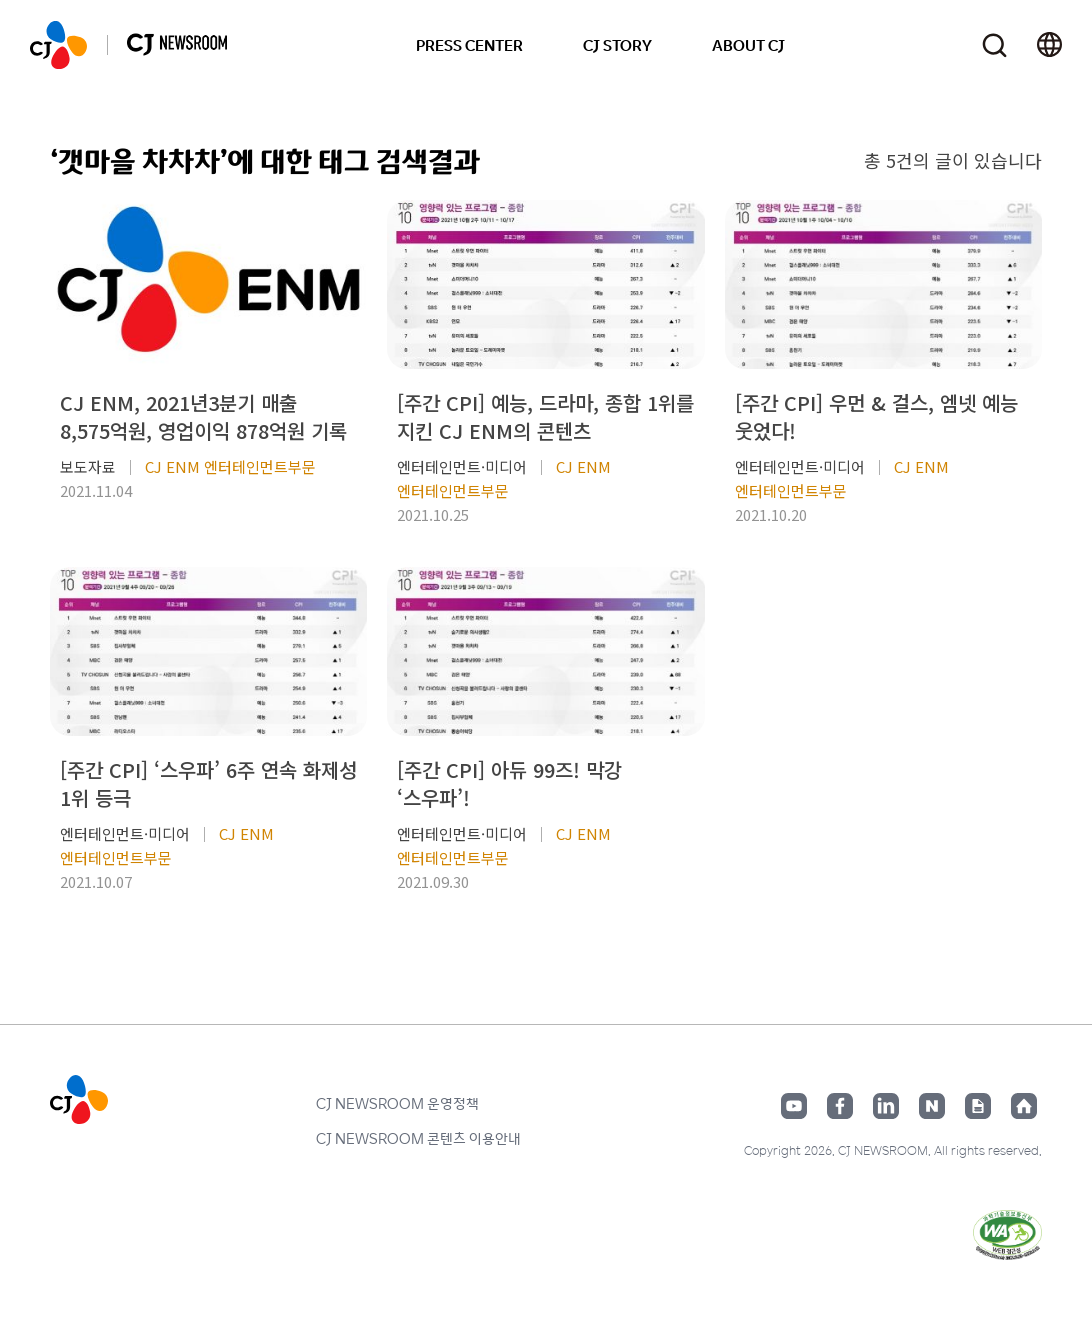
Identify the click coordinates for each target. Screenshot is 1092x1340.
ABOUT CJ (748, 45)
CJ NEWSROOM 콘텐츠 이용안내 (418, 1138)
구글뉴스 (978, 1106)
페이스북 (840, 1106)
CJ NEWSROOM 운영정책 (397, 1103)
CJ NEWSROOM (58, 45)
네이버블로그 (932, 1106)
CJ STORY (617, 45)
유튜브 (794, 1106)
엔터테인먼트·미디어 (462, 466)
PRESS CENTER (469, 45)
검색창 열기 (994, 45)
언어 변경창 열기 (1049, 45)
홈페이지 (1024, 1106)
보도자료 (88, 466)
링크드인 (886, 1106)
